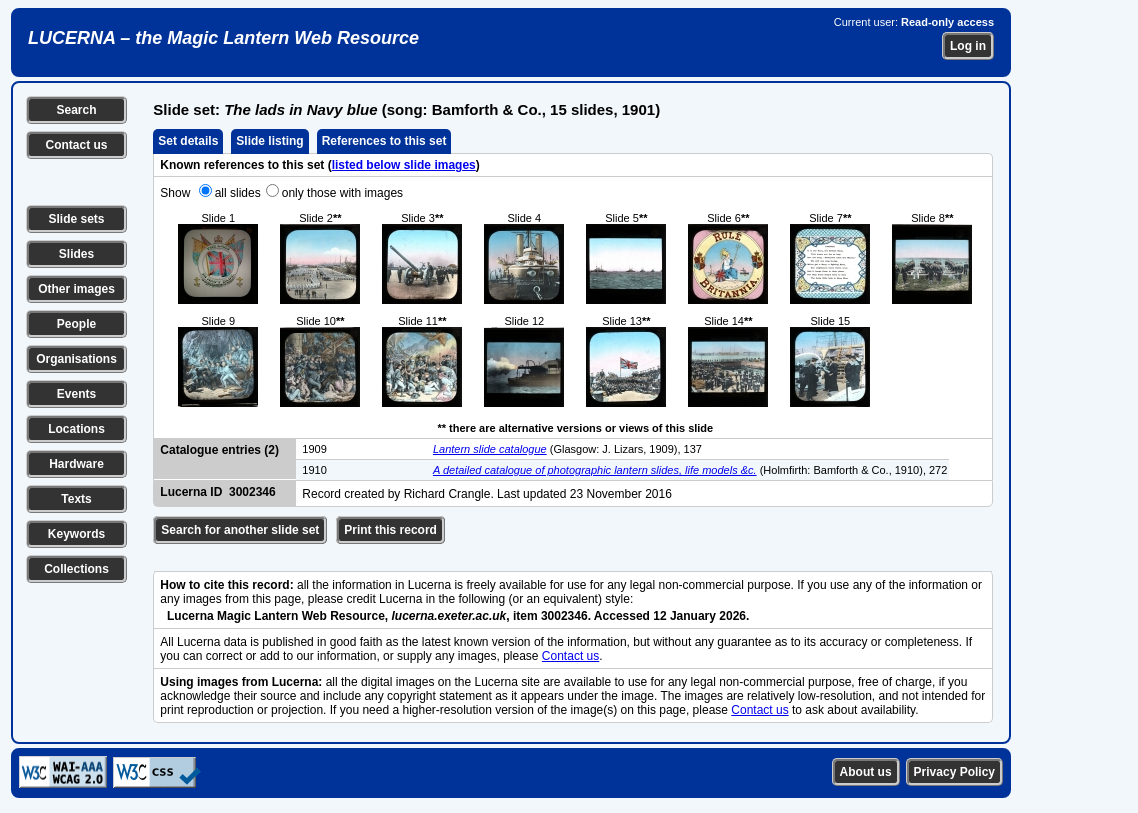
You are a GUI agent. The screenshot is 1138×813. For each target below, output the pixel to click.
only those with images (342, 193)
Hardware (76, 464)
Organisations (76, 359)
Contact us (76, 145)
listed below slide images (404, 165)
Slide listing (269, 141)
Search (76, 110)
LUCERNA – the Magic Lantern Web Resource (223, 38)
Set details (188, 141)
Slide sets (76, 219)
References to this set (384, 141)
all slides (238, 193)
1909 (314, 449)
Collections (76, 569)
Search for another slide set (240, 530)
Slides (76, 254)
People (76, 324)
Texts (76, 499)
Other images (76, 289)
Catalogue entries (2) (219, 450)
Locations (76, 429)
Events (76, 394)
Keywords (76, 534)
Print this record (390, 530)
